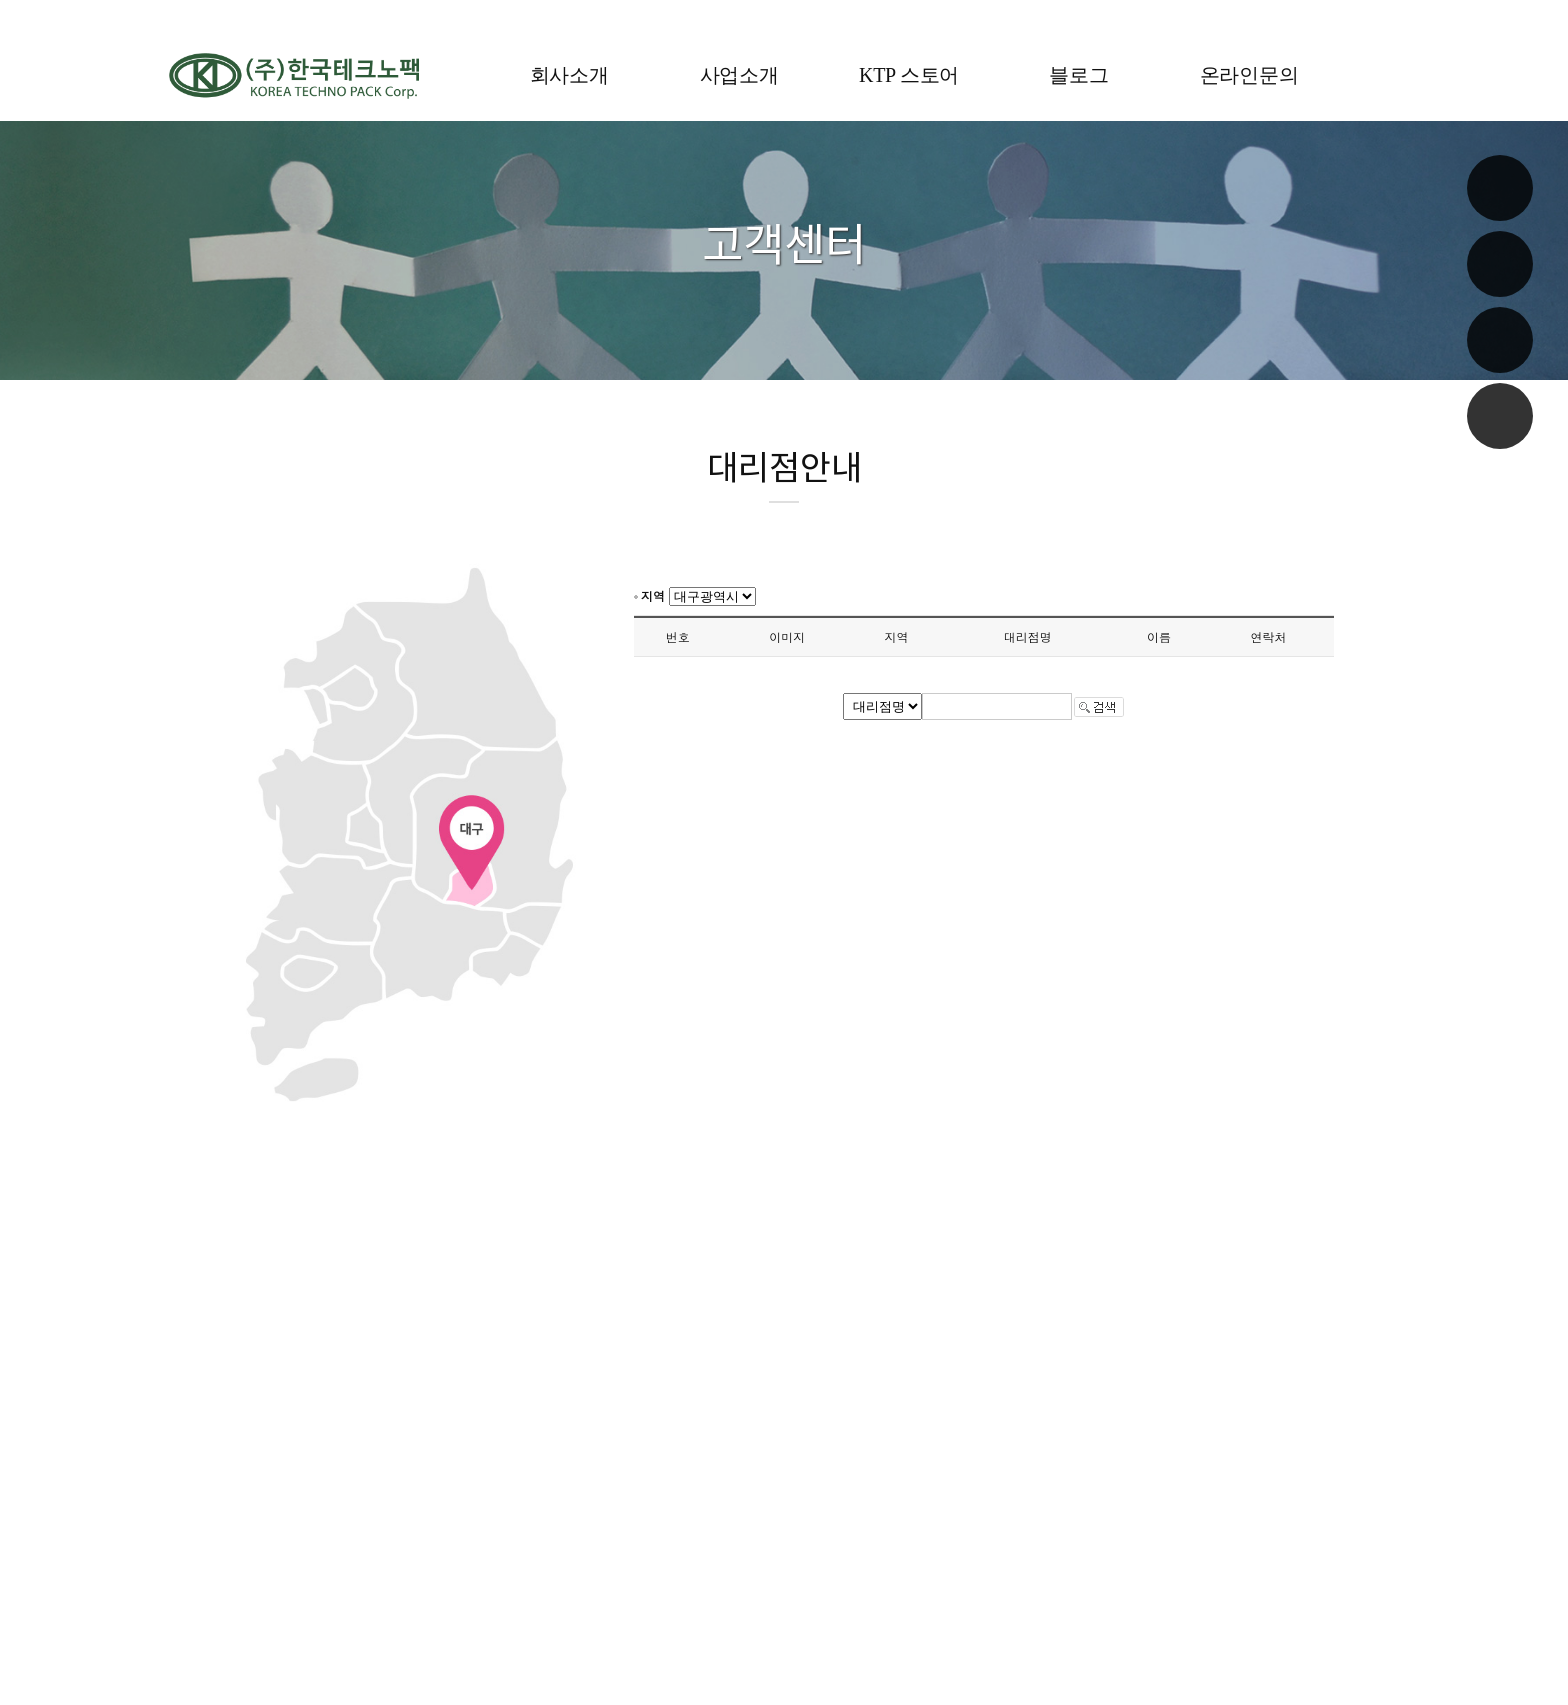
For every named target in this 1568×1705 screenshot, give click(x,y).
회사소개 (569, 75)
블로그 (1078, 75)
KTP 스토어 (909, 75)
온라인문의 (1249, 75)
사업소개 (739, 75)
